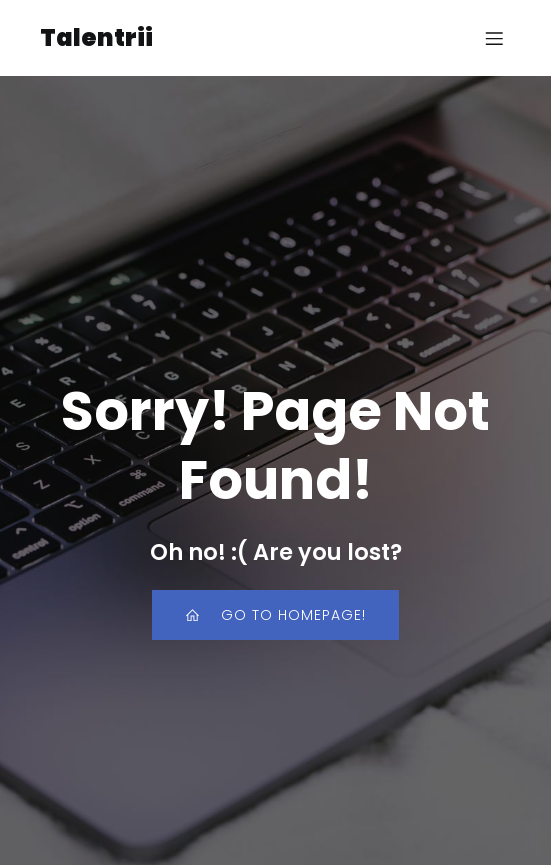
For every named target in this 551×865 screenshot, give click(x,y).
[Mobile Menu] (494, 38)
